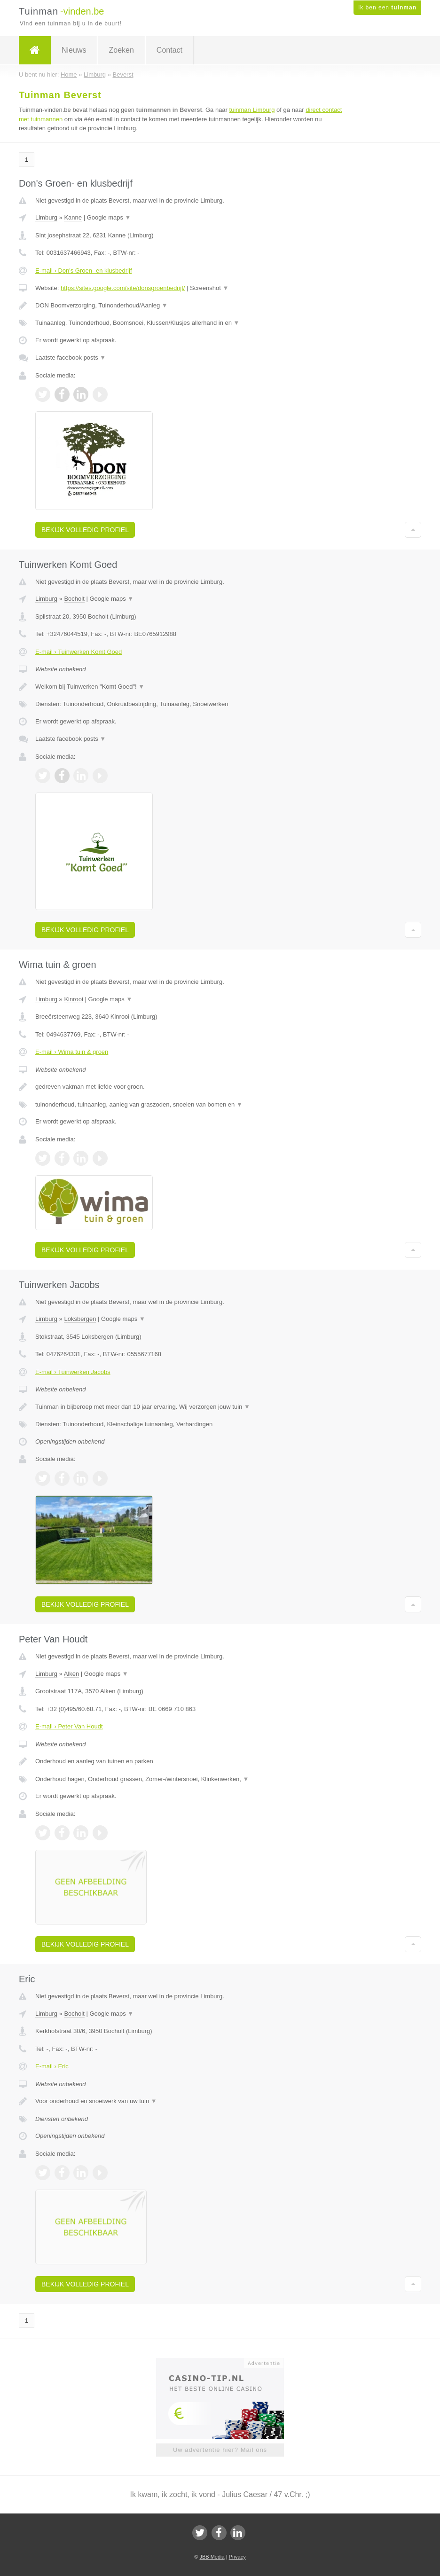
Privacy (237, 2557)
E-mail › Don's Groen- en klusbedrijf (83, 270)
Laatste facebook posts (70, 357)
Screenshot (209, 287)
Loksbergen (80, 1318)
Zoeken (121, 50)
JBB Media (211, 2557)
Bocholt (74, 598)
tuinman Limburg (252, 109)
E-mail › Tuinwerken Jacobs (72, 1371)
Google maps (109, 217)
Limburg (46, 217)
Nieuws (74, 50)
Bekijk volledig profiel (85, 530)
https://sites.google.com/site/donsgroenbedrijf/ (123, 287)
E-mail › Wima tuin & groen (71, 1051)
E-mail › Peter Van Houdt (69, 1726)
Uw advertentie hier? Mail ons (220, 2449)
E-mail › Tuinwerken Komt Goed (78, 651)
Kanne (73, 217)
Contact (169, 50)
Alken (71, 1673)
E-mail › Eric (52, 2066)
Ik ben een (387, 7)
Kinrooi (73, 999)
